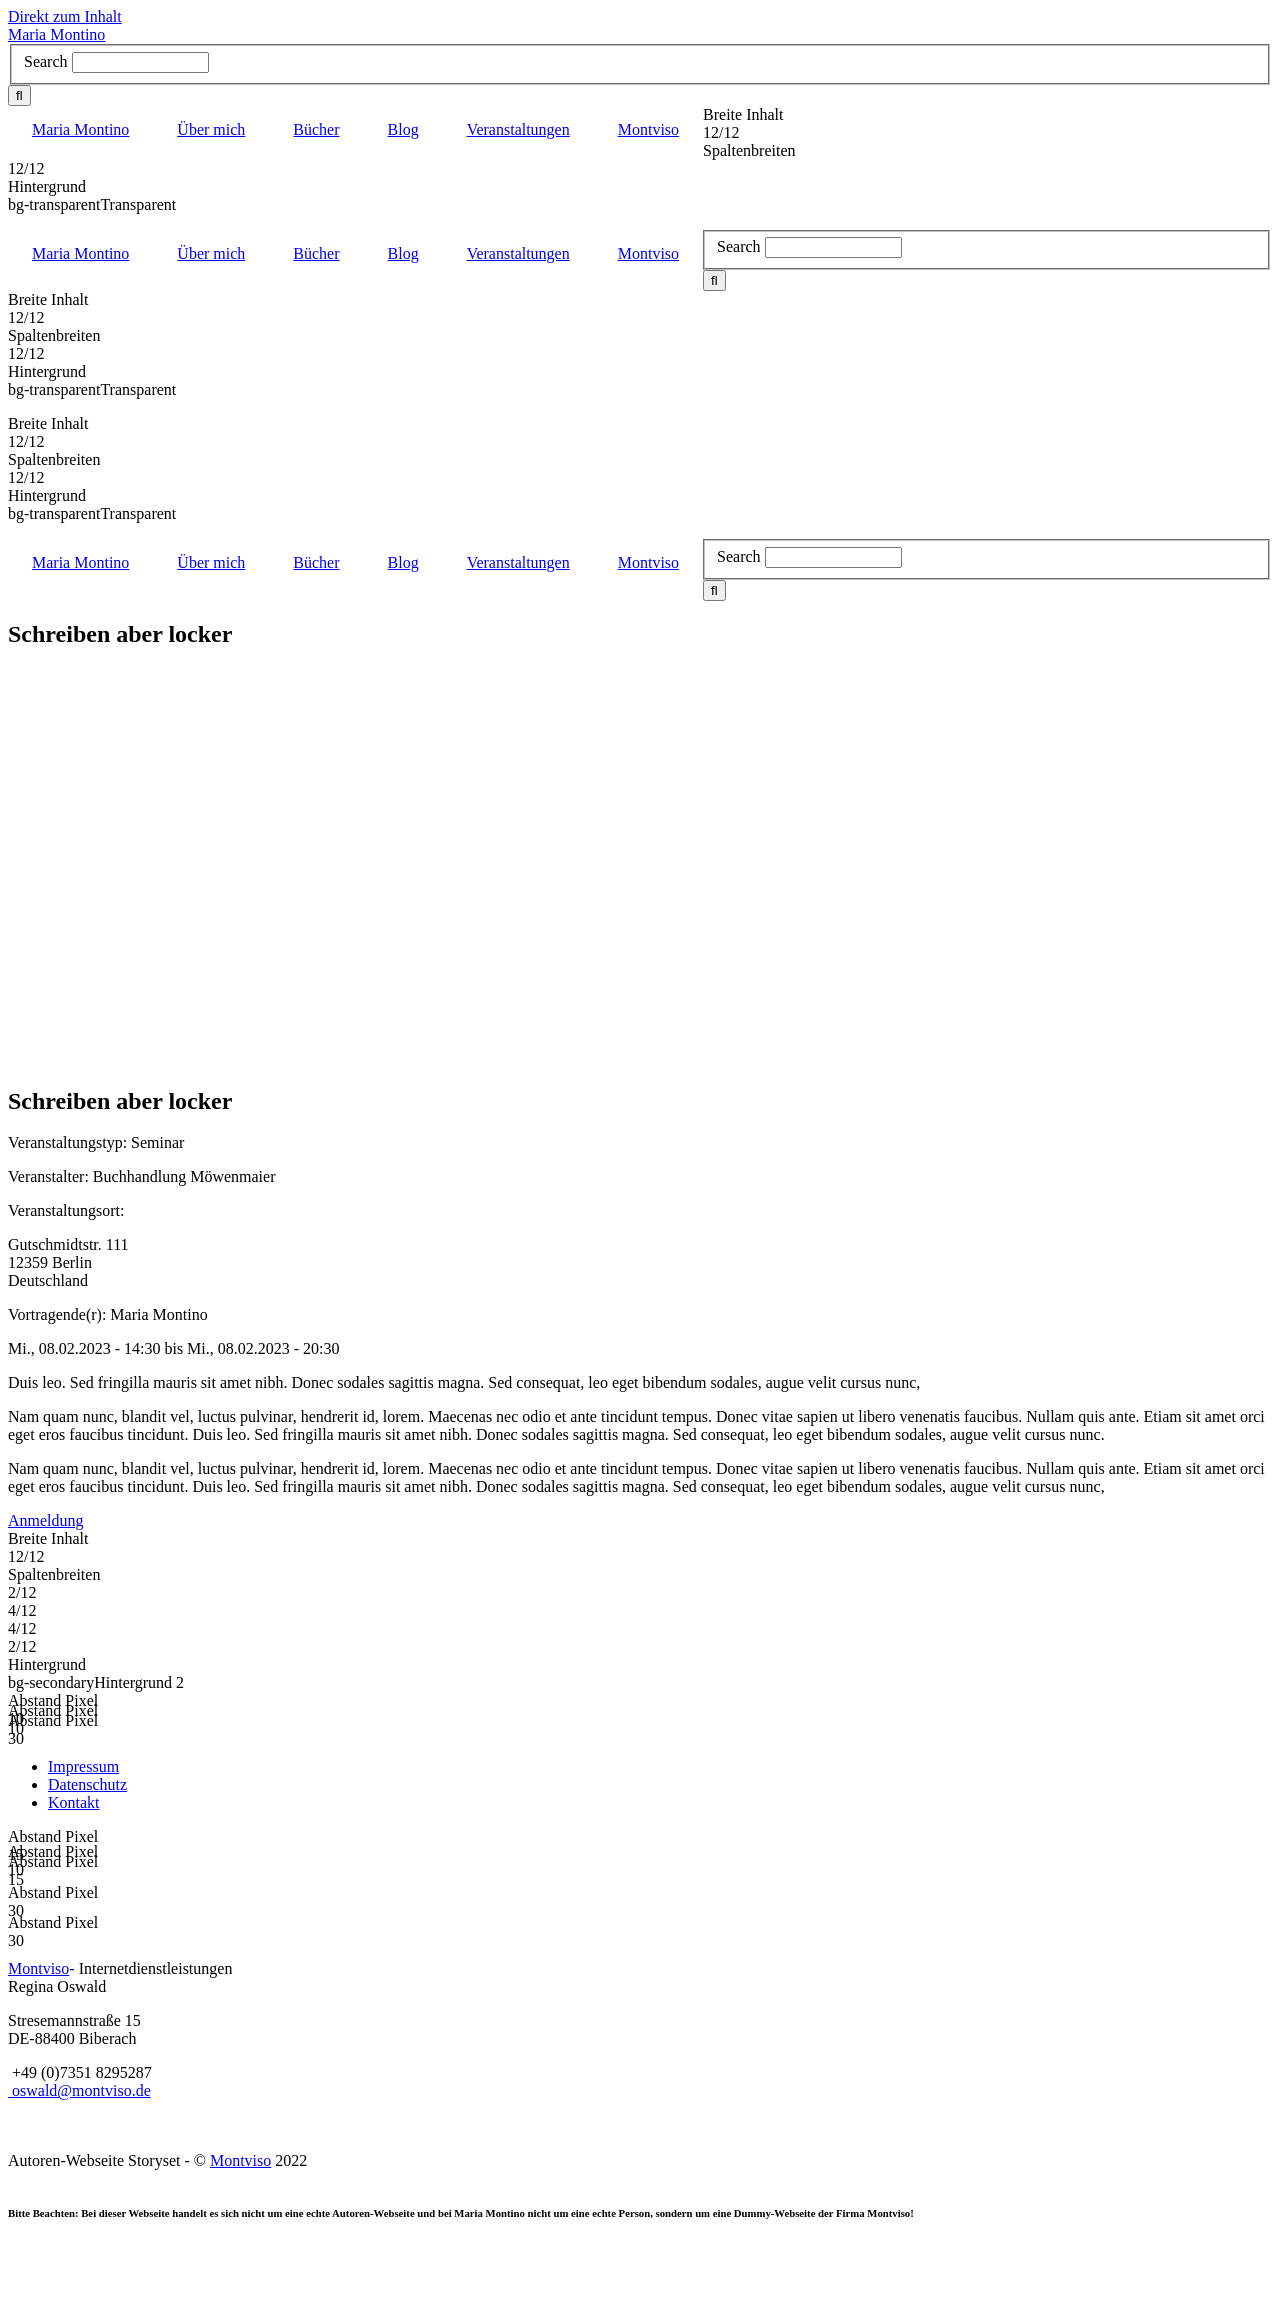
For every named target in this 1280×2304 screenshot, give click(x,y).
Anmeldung (46, 1520)
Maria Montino (56, 34)
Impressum (83, 1766)
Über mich (211, 129)
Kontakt (74, 1802)
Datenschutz (87, 1784)
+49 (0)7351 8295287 (82, 2072)
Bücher (316, 129)
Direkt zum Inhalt (65, 16)
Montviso (648, 129)
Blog (403, 129)
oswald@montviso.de (79, 2090)
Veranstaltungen (518, 129)
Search (46, 61)
